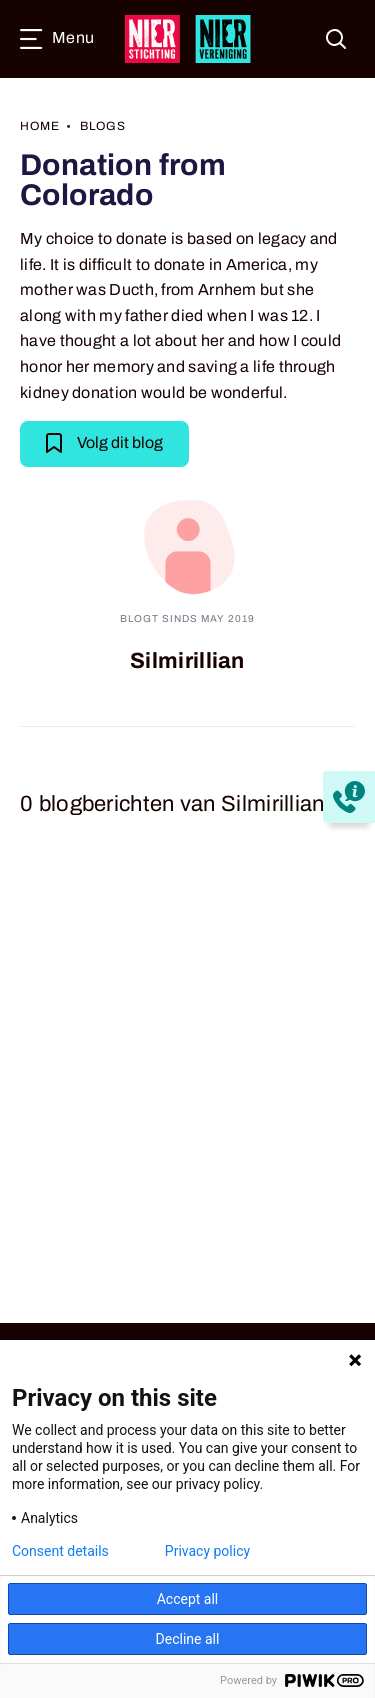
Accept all (188, 1599)
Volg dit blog (104, 441)
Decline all (188, 1639)
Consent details (60, 1551)
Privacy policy (207, 1551)
